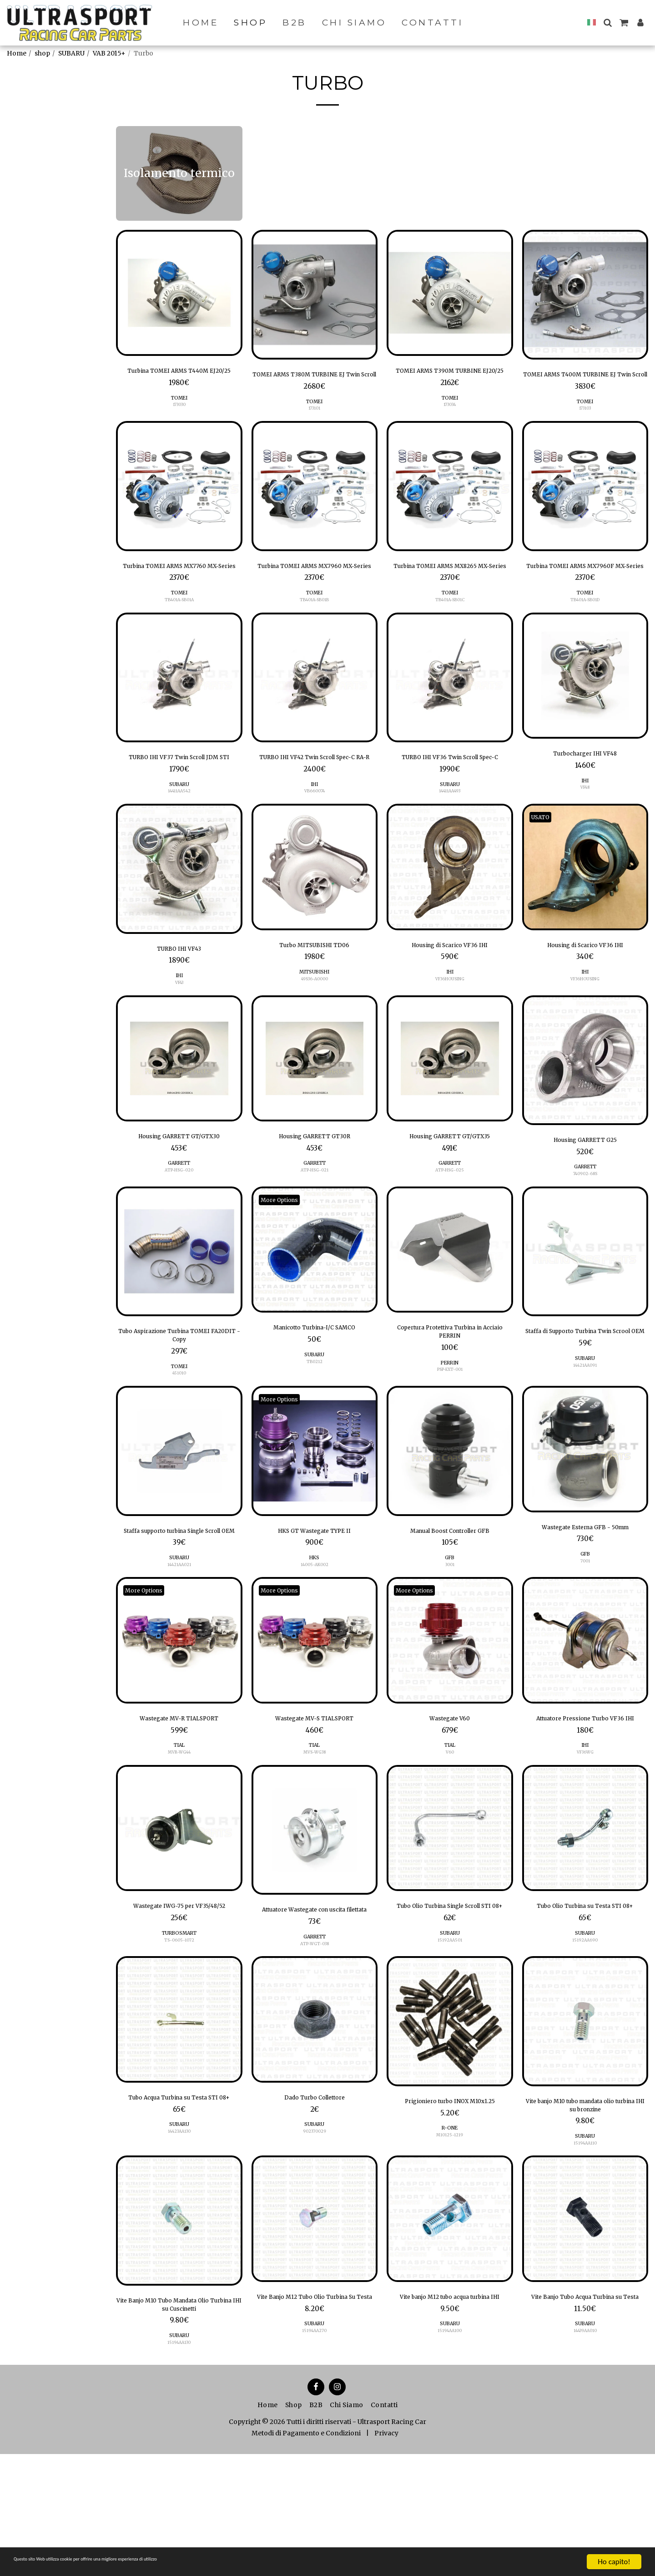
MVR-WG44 (179, 1832)
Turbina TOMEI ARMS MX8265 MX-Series (449, 589)
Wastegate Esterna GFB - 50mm (585, 1596)
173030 (179, 420)
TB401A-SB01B (314, 631)
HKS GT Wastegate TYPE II (314, 1593)
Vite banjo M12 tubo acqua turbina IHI (449, 2419)
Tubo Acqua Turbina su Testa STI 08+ (179, 2212)
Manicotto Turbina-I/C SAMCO (314, 1383)
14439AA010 (585, 2461)
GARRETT (179, 1216)
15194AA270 (314, 2461)
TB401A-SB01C (449, 631)
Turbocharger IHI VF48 (585, 786)
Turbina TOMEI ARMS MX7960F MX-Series (585, 589)
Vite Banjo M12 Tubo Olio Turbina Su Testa (314, 2419)
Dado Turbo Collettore (314, 2206)
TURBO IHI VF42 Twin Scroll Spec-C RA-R (314, 795)
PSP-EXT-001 (449, 1430)
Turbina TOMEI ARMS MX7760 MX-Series (179, 589)
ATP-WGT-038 (314, 2051)
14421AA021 (179, 1641)
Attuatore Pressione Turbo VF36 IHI (585, 1802)
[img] (179, 293)
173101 (314, 423)
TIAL (179, 1825)
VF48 (585, 822)
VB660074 (314, 837)
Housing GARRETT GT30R (314, 1188)
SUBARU (71, 53)
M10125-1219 (450, 2258)
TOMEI (179, 413)
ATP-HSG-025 (449, 1224)
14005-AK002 (314, 1629)
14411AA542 (179, 837)
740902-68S (585, 1227)
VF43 (179, 1032)
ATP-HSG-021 (314, 1224)
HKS (314, 1621)
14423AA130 (179, 2254)
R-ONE (449, 2250)
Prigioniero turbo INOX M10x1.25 (450, 2216)
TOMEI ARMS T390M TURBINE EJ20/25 (450, 378)
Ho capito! (614, 2561)
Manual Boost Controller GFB (450, 1593)
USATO (544, 863)
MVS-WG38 (314, 1832)
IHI (314, 830)
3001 (449, 1629)
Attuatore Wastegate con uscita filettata (314, 2009)
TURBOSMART (179, 2040)
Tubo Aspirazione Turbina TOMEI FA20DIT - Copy (179, 1392)
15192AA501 (449, 2047)
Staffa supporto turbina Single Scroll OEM (179, 1599)
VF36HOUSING (450, 1028)
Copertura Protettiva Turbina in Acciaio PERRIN (450, 1389)
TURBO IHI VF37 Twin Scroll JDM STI (179, 795)
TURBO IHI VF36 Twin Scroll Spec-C (449, 795)
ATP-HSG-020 (179, 1224)
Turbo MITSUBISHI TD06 (314, 993)
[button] (607, 22)
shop (42, 53)
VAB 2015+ (109, 53)
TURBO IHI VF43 (179, 996)
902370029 (314, 2242)
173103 (585, 423)
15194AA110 (585, 2258)
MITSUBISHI (314, 1021)
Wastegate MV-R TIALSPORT (179, 1796)
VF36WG (585, 1844)
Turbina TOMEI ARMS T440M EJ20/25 (179, 378)
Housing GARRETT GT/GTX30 (179, 1188)
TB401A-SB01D (585, 631)
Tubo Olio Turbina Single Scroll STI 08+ (449, 2005)
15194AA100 (450, 2461)
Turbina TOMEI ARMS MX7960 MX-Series (314, 589)
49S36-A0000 (314, 1028)
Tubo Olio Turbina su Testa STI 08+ (585, 2005)
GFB (450, 1621)
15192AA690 (585, 2047)
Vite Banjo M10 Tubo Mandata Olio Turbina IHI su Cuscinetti (179, 2423)
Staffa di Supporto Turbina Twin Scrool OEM (585, 1392)
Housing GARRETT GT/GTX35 (450, 1188)
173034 (450, 420)
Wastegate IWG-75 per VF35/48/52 (179, 2005)
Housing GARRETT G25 (585, 1192)
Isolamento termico (48, 171)
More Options (284, 1253)
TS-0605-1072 (179, 2047)
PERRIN (450, 1423)
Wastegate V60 (450, 1796)
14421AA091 (585, 1434)
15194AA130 (179, 2464)
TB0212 (314, 1418)
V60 (449, 1832)
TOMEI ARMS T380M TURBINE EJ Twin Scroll (314, 382)
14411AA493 (450, 837)
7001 (585, 1637)
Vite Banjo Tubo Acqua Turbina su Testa (585, 2419)
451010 (179, 1434)
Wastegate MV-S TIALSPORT (314, 1796)
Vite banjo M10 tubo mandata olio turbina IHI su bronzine (585, 2216)
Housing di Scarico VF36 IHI (450, 993)
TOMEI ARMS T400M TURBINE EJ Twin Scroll (585, 382)
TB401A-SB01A (178, 631)
